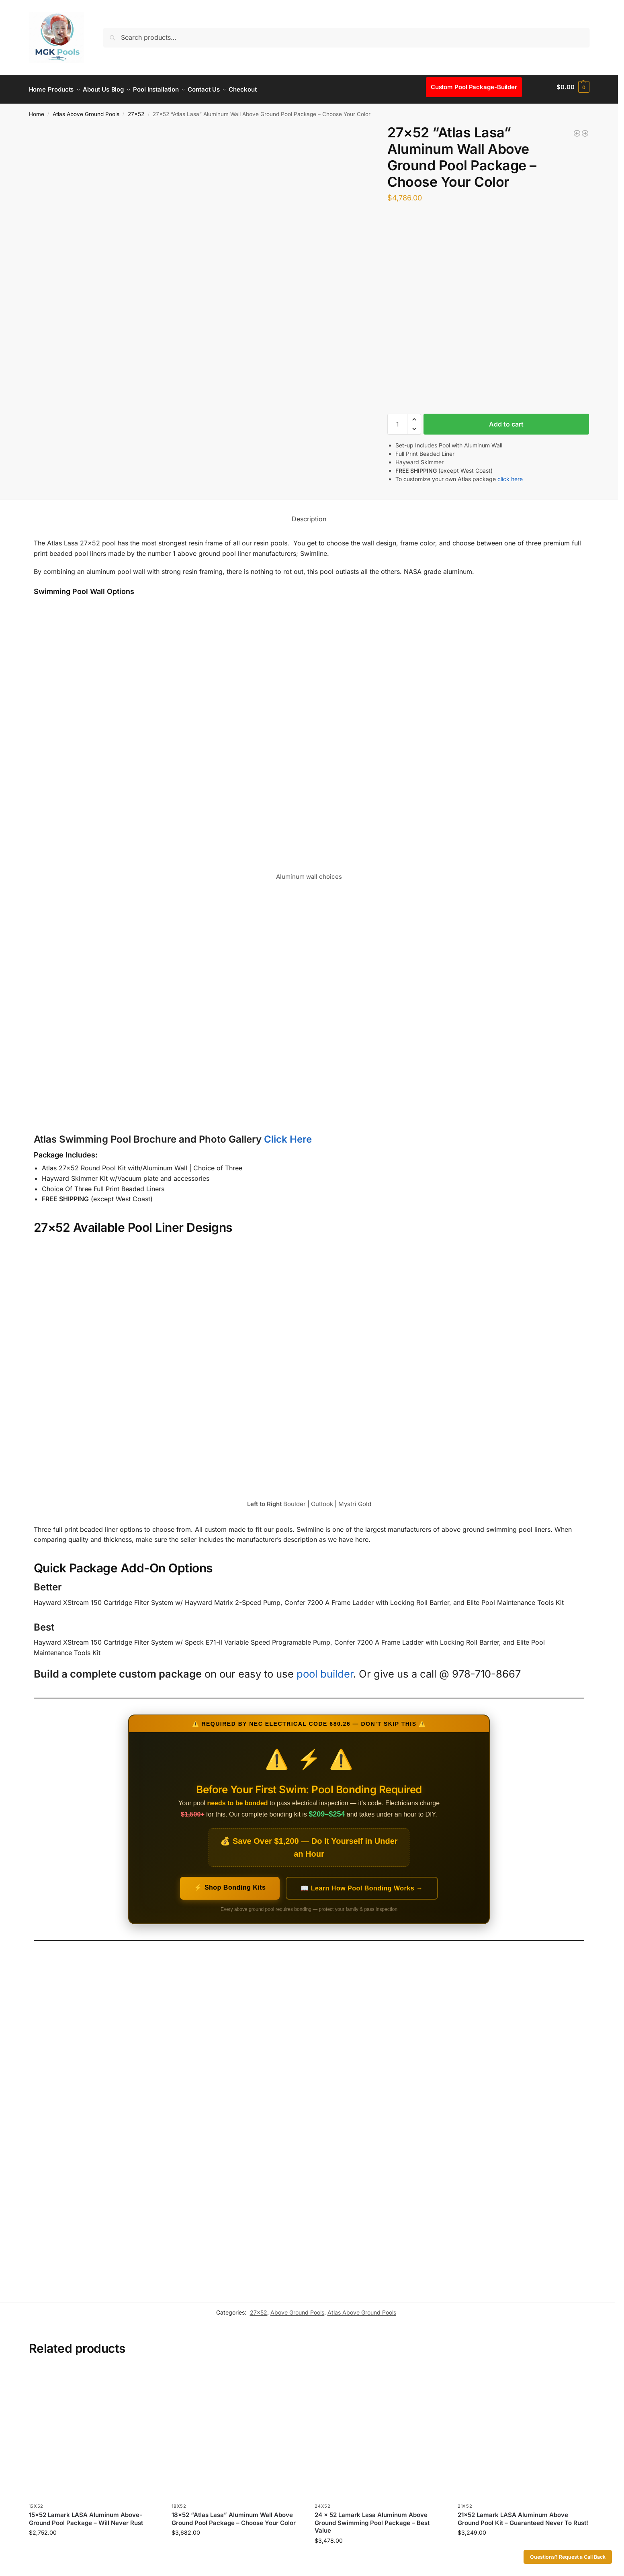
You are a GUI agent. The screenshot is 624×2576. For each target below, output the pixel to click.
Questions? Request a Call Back (568, 2557)
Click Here (288, 1135)
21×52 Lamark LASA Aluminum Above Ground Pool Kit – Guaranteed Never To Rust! (523, 2514)
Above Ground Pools (297, 2308)
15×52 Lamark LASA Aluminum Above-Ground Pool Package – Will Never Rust (86, 2514)
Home (36, 109)
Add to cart (506, 420)
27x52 (136, 109)
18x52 (179, 2502)
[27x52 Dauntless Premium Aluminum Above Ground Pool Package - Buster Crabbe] (585, 129)
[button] (572, 87)
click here (510, 474)
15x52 (36, 2502)
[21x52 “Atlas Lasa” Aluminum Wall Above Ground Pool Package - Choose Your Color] (577, 129)
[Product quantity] (397, 419)
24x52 (323, 2502)
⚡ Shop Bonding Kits (230, 1883)
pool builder (325, 1669)
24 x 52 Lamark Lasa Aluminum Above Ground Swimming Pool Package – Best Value (372, 2518)
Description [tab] (309, 514)
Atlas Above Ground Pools (86, 109)
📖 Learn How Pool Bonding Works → (362, 1883)
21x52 (465, 2502)
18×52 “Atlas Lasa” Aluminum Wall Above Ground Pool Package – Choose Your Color (234, 2514)
